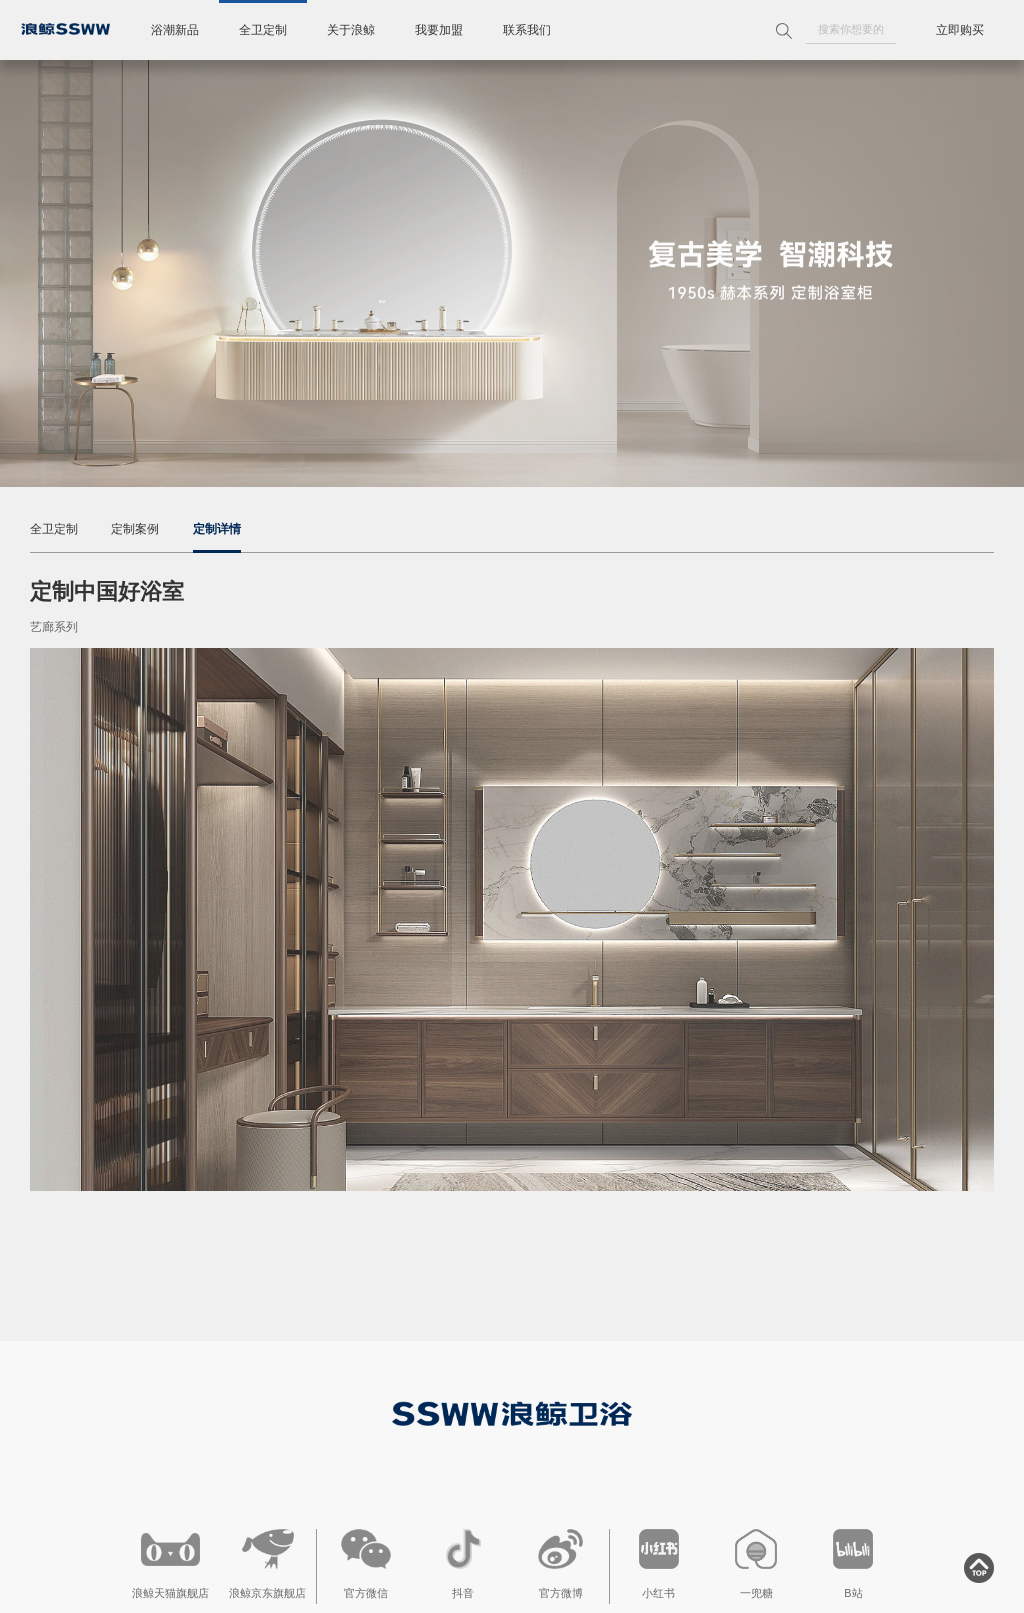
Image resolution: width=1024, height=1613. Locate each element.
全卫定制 (263, 30)
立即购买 (960, 30)
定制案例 (135, 529)
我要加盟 (439, 30)
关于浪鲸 (351, 30)
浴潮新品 (175, 30)
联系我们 (527, 30)
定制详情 (217, 529)
